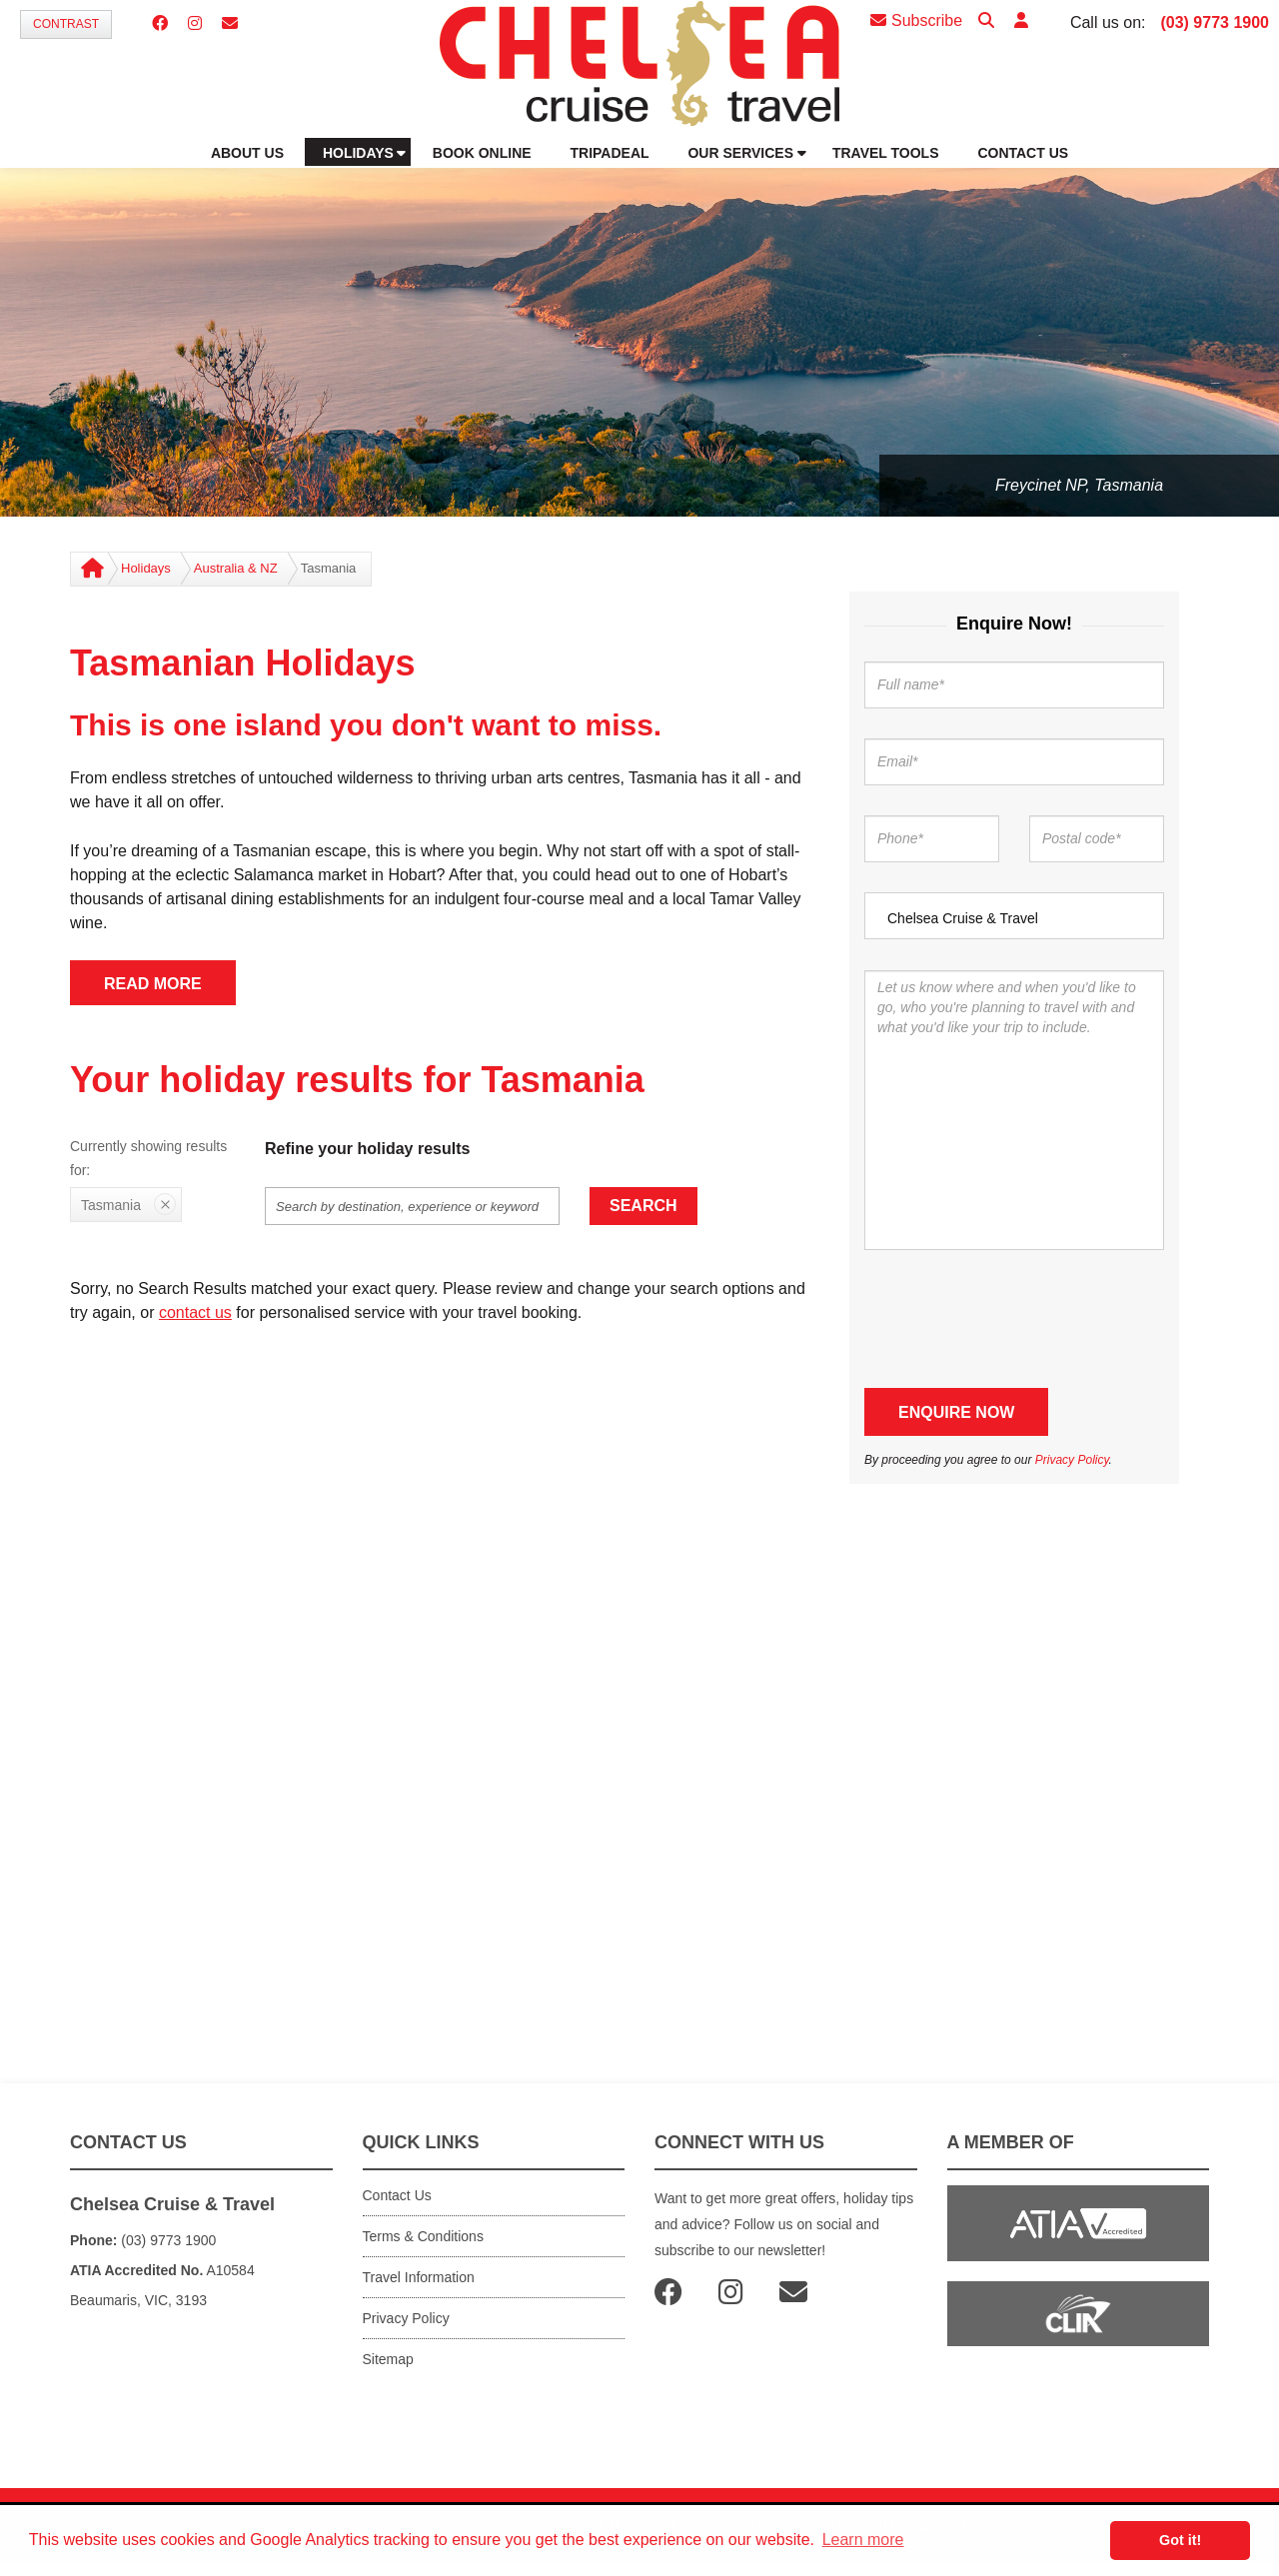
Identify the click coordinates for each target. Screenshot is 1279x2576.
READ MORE (153, 983)
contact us (195, 1312)
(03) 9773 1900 (1214, 22)
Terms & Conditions (423, 2236)
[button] (1021, 21)
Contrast (66, 24)
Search (643, 1205)
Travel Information (419, 2277)
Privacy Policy (1072, 1460)
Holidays (146, 568)
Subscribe (916, 20)
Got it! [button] (1180, 2540)
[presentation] (1016, 1319)
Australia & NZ (236, 568)
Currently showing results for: (148, 1158)
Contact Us (397, 2195)
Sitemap (388, 2359)
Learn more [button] (863, 2539)
